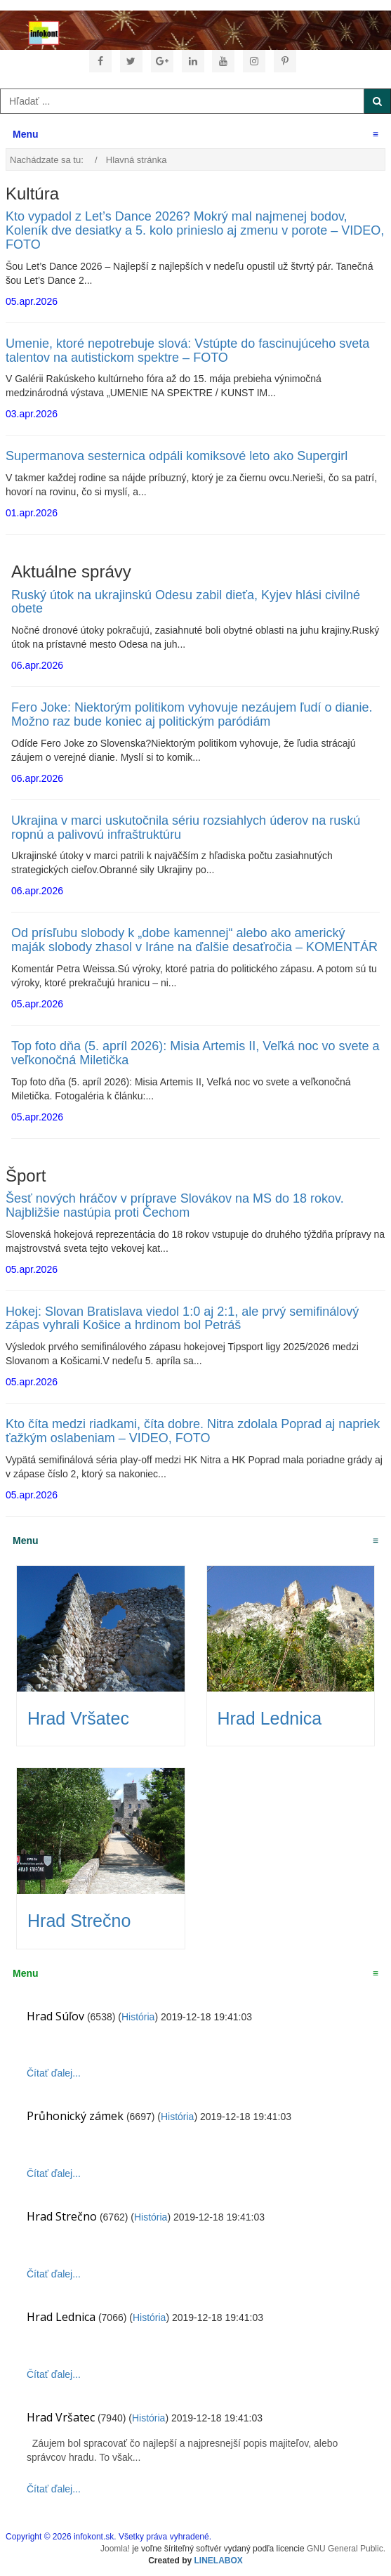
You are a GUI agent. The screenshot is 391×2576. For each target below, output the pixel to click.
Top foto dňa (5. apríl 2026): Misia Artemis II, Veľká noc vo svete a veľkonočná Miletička (195, 1053)
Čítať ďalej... (54, 2073)
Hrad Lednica (270, 1718)
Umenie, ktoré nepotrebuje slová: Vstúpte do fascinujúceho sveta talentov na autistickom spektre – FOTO (187, 350)
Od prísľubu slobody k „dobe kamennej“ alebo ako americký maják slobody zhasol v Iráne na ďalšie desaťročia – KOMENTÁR (194, 940)
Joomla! (115, 2549)
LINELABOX (218, 2560)
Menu (195, 134)
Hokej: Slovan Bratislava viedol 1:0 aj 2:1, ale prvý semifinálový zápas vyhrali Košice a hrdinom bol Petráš (182, 1319)
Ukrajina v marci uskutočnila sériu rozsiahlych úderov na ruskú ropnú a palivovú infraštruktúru (185, 827)
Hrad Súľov (55, 2016)
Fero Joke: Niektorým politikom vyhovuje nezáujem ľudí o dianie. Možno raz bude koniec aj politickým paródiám (192, 714)
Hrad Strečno (79, 1920)
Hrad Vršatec (78, 1718)
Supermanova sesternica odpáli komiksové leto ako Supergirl (176, 456)
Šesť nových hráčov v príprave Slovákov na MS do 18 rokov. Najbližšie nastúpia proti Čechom (175, 1205)
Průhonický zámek (75, 2116)
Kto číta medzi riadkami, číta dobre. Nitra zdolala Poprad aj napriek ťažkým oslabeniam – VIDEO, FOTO (193, 1431)
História (137, 2016)
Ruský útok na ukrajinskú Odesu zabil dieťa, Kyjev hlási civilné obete (185, 602)
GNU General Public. (346, 2549)
